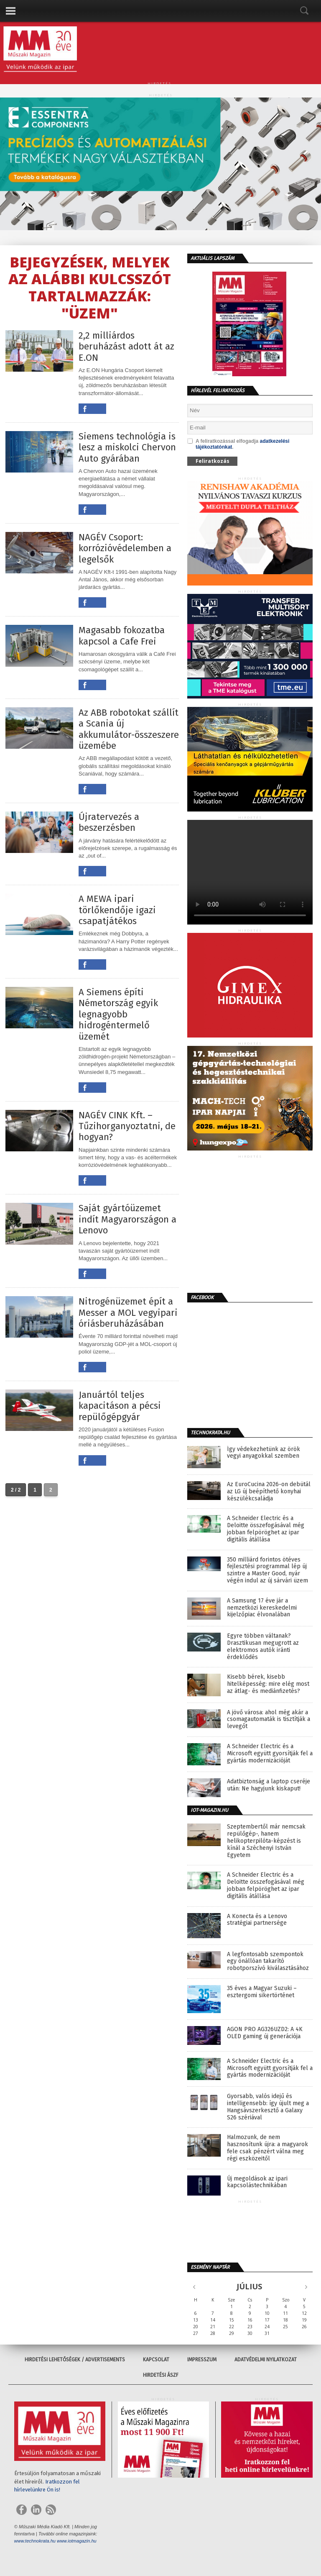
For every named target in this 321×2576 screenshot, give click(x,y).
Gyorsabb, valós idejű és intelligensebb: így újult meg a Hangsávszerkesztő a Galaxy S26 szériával (268, 2107)
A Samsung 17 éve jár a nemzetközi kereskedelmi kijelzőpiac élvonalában (262, 1607)
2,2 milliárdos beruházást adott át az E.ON (126, 346)
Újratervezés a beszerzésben (109, 822)
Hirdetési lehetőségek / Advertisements (75, 2359)
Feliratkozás (212, 461)
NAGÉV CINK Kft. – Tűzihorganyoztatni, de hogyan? (127, 1126)
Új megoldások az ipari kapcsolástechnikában (257, 2182)
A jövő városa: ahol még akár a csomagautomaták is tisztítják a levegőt (268, 1719)
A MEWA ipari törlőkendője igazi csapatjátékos (117, 910)
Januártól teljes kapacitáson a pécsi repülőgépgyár (120, 1406)
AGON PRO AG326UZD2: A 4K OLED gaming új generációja (265, 2033)
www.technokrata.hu (35, 2540)
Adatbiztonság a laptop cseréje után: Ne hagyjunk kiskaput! (268, 1785)
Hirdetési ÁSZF (160, 2375)
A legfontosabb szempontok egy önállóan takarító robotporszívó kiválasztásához (268, 1961)
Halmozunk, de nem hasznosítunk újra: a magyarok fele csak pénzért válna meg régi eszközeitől (267, 2148)
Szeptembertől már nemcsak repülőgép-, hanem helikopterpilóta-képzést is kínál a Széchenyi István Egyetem (266, 1840)
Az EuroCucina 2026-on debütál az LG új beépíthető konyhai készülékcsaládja (269, 1491)
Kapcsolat (156, 2359)
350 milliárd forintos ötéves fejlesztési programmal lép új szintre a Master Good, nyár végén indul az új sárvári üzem (267, 1570)
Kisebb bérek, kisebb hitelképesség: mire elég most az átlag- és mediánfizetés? (268, 1684)
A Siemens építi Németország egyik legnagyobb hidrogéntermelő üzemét (118, 1014)
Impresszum (202, 2359)
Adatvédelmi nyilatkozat (265, 2359)
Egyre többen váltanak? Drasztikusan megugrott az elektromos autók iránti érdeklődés (263, 1646)
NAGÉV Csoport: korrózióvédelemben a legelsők (125, 548)
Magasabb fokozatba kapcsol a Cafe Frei (122, 636)
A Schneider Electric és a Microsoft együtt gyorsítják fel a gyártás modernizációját (270, 1753)
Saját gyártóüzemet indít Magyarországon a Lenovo (127, 1219)
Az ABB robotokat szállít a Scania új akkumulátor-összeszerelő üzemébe (129, 729)
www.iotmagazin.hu (77, 2540)
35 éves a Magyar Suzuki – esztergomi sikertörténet (262, 1992)
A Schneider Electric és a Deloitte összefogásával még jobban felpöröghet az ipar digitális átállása (265, 1529)
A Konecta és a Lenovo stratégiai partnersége (257, 1920)
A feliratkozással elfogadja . (238, 444)
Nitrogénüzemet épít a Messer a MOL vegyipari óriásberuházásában (128, 1312)
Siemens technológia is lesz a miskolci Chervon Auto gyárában (127, 447)
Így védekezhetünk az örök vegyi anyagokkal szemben (263, 1453)
